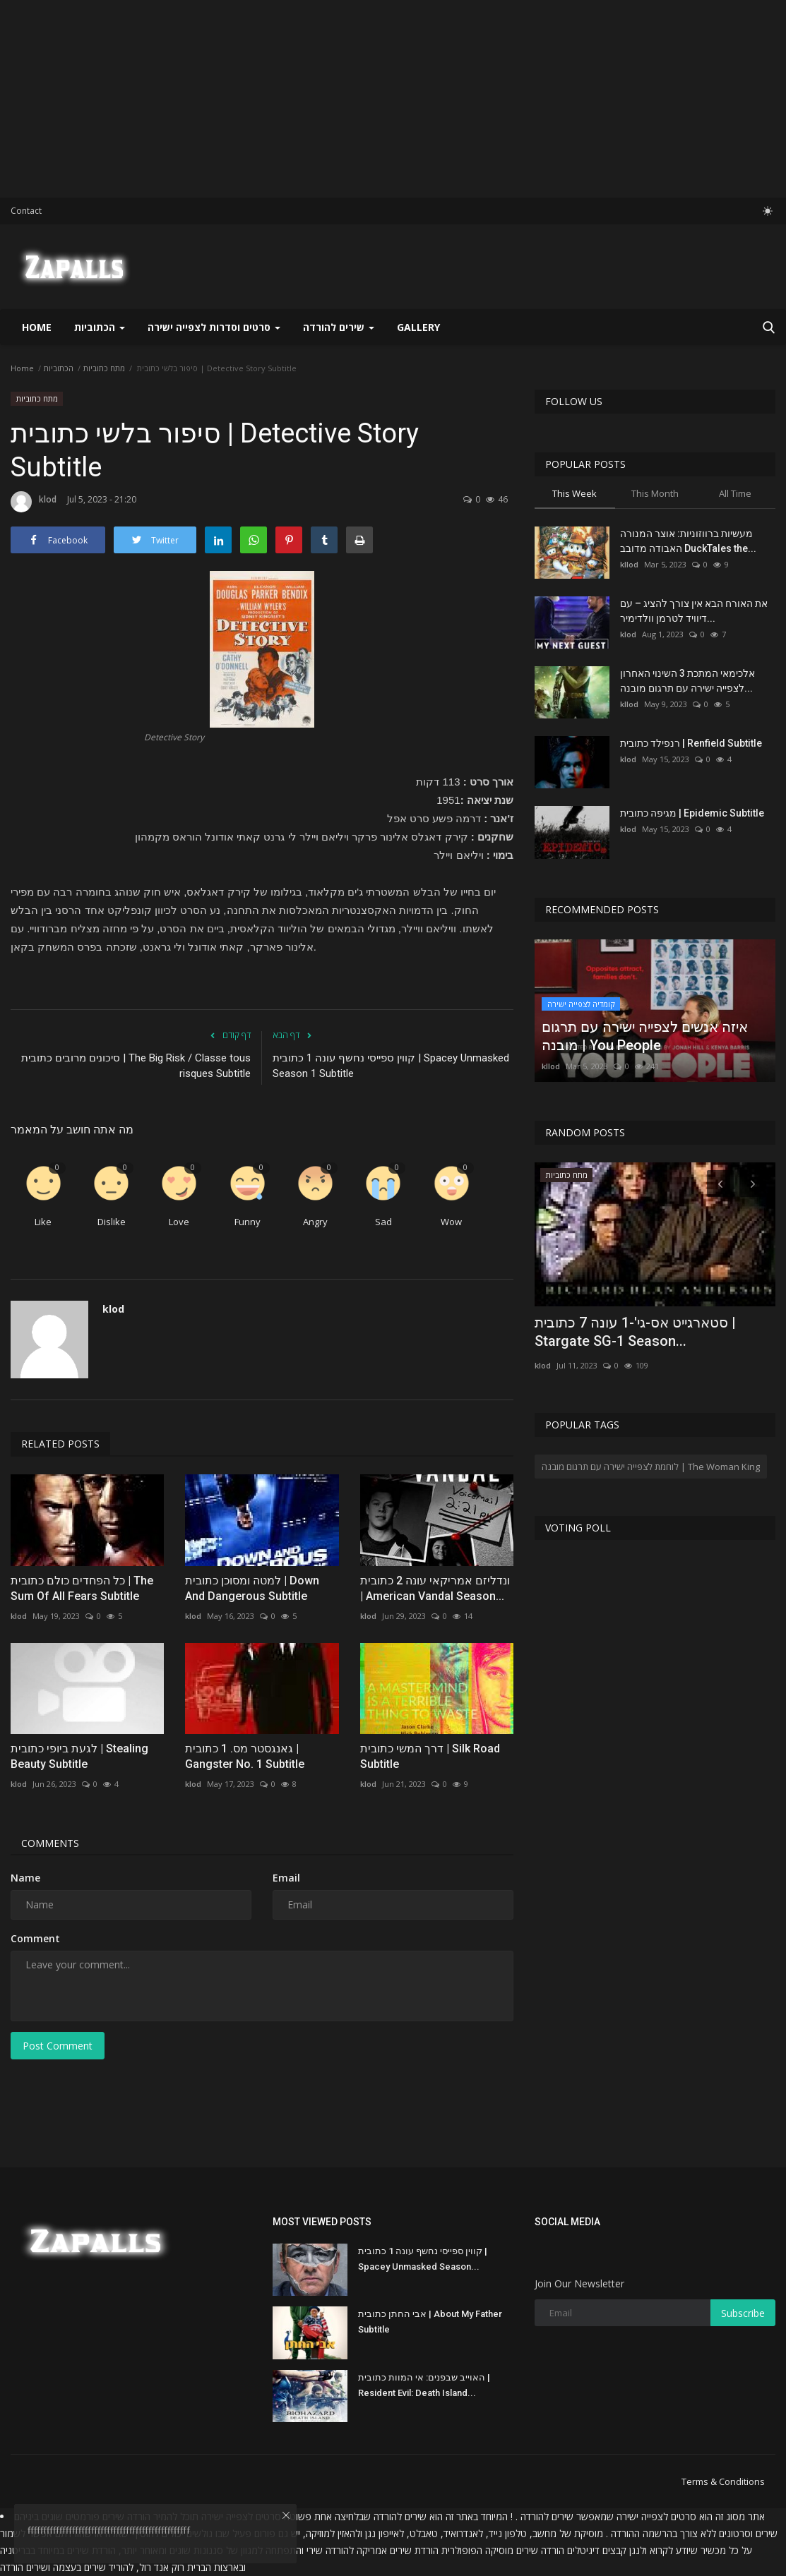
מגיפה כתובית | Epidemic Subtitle (692, 813)
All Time (735, 493)
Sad (383, 1221)
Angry (315, 1221)
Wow (451, 1221)
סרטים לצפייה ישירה (656, 2516)
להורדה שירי (330, 2550)
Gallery (418, 327)
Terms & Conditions (723, 2481)
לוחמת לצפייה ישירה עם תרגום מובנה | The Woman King (651, 1466)
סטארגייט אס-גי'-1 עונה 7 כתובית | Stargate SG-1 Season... (635, 1331)
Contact (26, 211)
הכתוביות (58, 368)
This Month (655, 493)
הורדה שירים (540, 2550)
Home (37, 327)
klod (33, 501)
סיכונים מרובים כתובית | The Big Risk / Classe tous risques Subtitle (136, 1066)
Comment (35, 1938)
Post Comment (58, 2045)
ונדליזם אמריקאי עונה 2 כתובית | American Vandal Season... (435, 1588)
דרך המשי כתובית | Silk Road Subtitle (430, 1756)
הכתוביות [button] (99, 327)
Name (25, 1877)
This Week (574, 493)
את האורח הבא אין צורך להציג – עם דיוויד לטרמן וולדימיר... (694, 611)
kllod (629, 564)
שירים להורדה (400, 2516)
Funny (247, 1221)
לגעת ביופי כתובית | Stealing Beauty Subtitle (79, 1756)
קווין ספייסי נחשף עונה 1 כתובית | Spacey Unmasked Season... (422, 2259)
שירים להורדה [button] (338, 327)
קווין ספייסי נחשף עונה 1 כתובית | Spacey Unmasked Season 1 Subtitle (391, 1066)
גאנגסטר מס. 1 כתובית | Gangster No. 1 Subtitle (244, 1756)
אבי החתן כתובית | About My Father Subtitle (430, 2322)
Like (43, 1221)
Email (286, 1877)
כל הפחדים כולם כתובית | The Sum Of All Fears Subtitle (82, 1588)
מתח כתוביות (104, 368)
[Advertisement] (393, 99)
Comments (50, 1843)
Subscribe (743, 2313)
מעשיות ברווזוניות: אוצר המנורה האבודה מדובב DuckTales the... (688, 541)
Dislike (111, 1221)
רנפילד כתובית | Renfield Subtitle (691, 743)
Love (179, 1221)
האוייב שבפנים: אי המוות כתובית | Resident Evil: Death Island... (424, 2385)
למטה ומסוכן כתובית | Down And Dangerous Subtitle (252, 1588)
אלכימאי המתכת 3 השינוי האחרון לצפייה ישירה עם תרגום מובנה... (687, 681)
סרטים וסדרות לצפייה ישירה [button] (214, 327)
